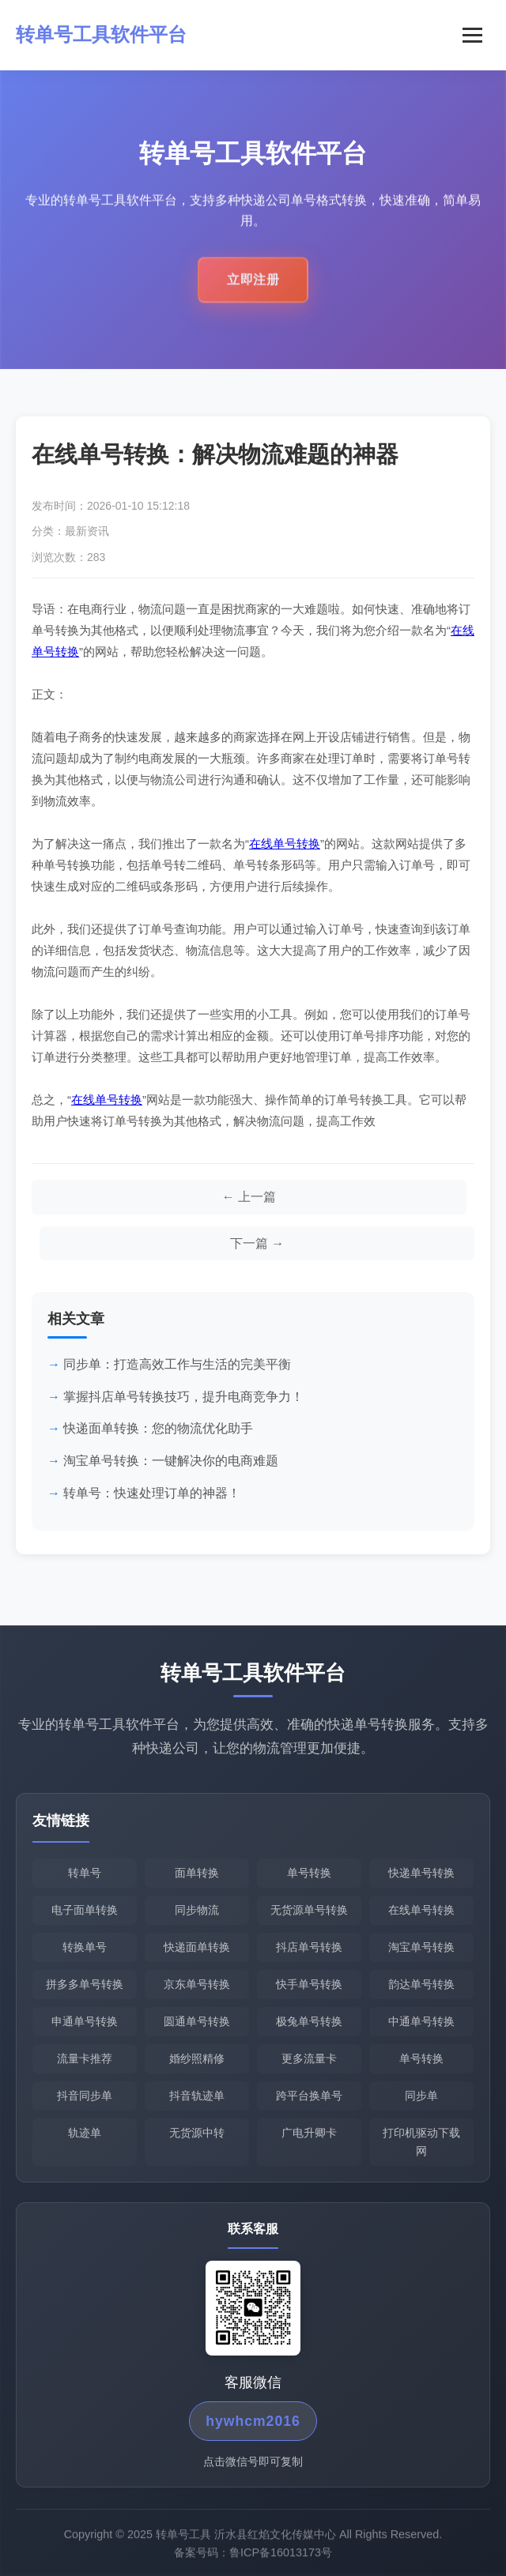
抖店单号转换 (309, 1947)
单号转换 (309, 1872)
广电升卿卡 (309, 2132)
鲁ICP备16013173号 (280, 2558)
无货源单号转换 (309, 1910)
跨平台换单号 (309, 2095)
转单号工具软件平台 (101, 34)
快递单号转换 (421, 1872)
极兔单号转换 (309, 2021)
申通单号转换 (84, 2021)
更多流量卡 (309, 2058)
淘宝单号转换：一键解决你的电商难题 (170, 1460)
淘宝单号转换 (421, 1947)
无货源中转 (197, 2132)
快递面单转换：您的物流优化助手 (158, 1428)
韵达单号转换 (421, 1984)
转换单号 (84, 1947)
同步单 (421, 2095)
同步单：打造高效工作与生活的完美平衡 (177, 1364)
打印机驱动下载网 (421, 2141)
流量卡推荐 (84, 2058)
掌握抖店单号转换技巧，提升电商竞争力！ (183, 1396)
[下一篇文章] (257, 1243)
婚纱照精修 (197, 2058)
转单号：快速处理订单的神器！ (151, 1493)
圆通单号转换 (197, 2021)
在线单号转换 (284, 843)
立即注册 (253, 286)
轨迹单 (84, 2132)
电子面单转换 (84, 1910)
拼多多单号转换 (84, 1984)
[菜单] (472, 35)
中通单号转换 (421, 2021)
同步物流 (197, 1910)
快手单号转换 (309, 1984)
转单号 (84, 1872)
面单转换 (197, 1872)
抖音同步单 (84, 2095)
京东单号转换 (197, 1984)
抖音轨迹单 (197, 2095)
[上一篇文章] (249, 1197)
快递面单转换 (197, 1947)
